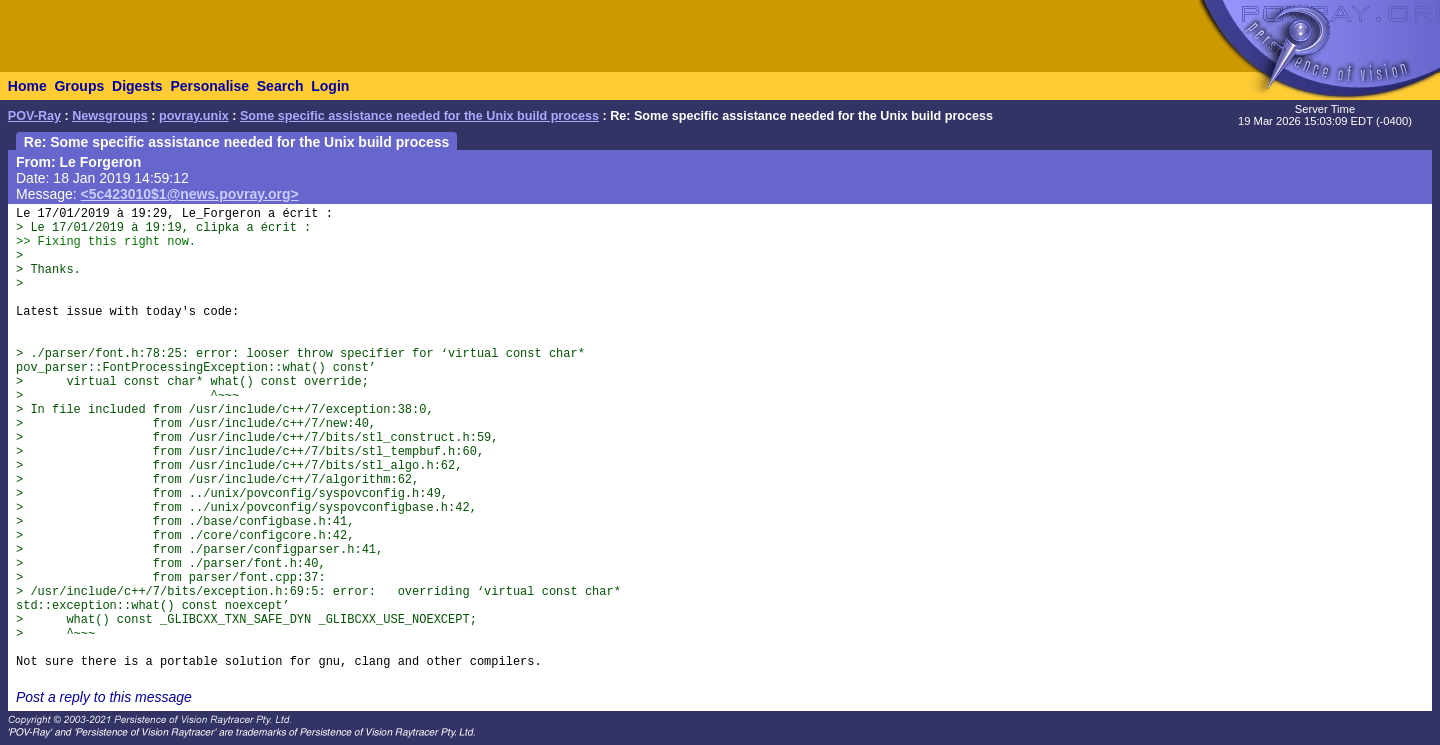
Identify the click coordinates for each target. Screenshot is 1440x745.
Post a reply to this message (104, 697)
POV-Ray (34, 116)
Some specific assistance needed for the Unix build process (419, 116)
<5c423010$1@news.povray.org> (190, 194)
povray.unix (194, 116)
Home (27, 86)
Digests (137, 86)
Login (330, 86)
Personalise (209, 86)
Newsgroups (110, 116)
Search (280, 86)
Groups (79, 86)
